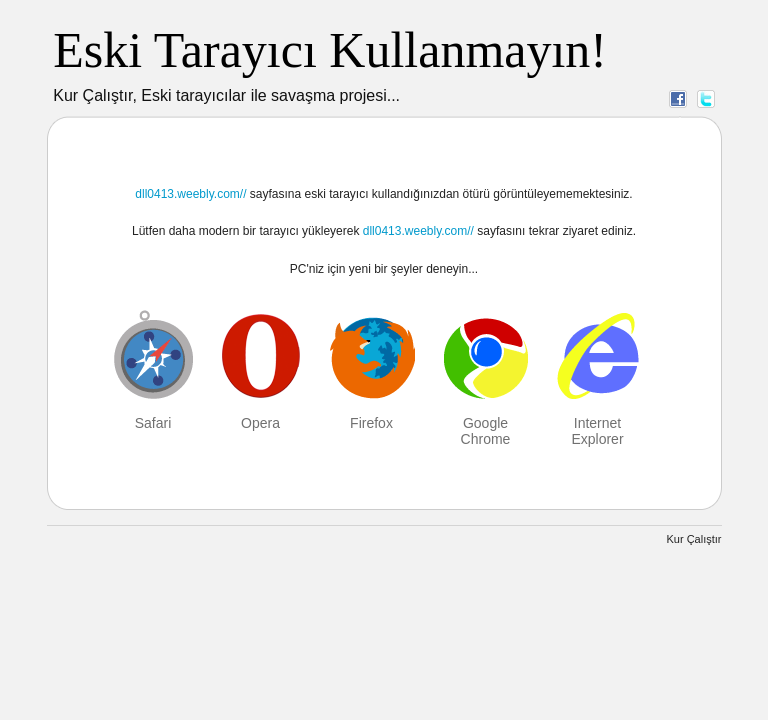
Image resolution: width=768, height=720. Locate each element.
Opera (260, 423)
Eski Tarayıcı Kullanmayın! (330, 50)
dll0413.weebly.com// (190, 194)
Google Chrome (486, 431)
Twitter (706, 98)
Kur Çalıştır (693, 539)
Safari (153, 423)
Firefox (371, 423)
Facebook (678, 98)
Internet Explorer (597, 431)
